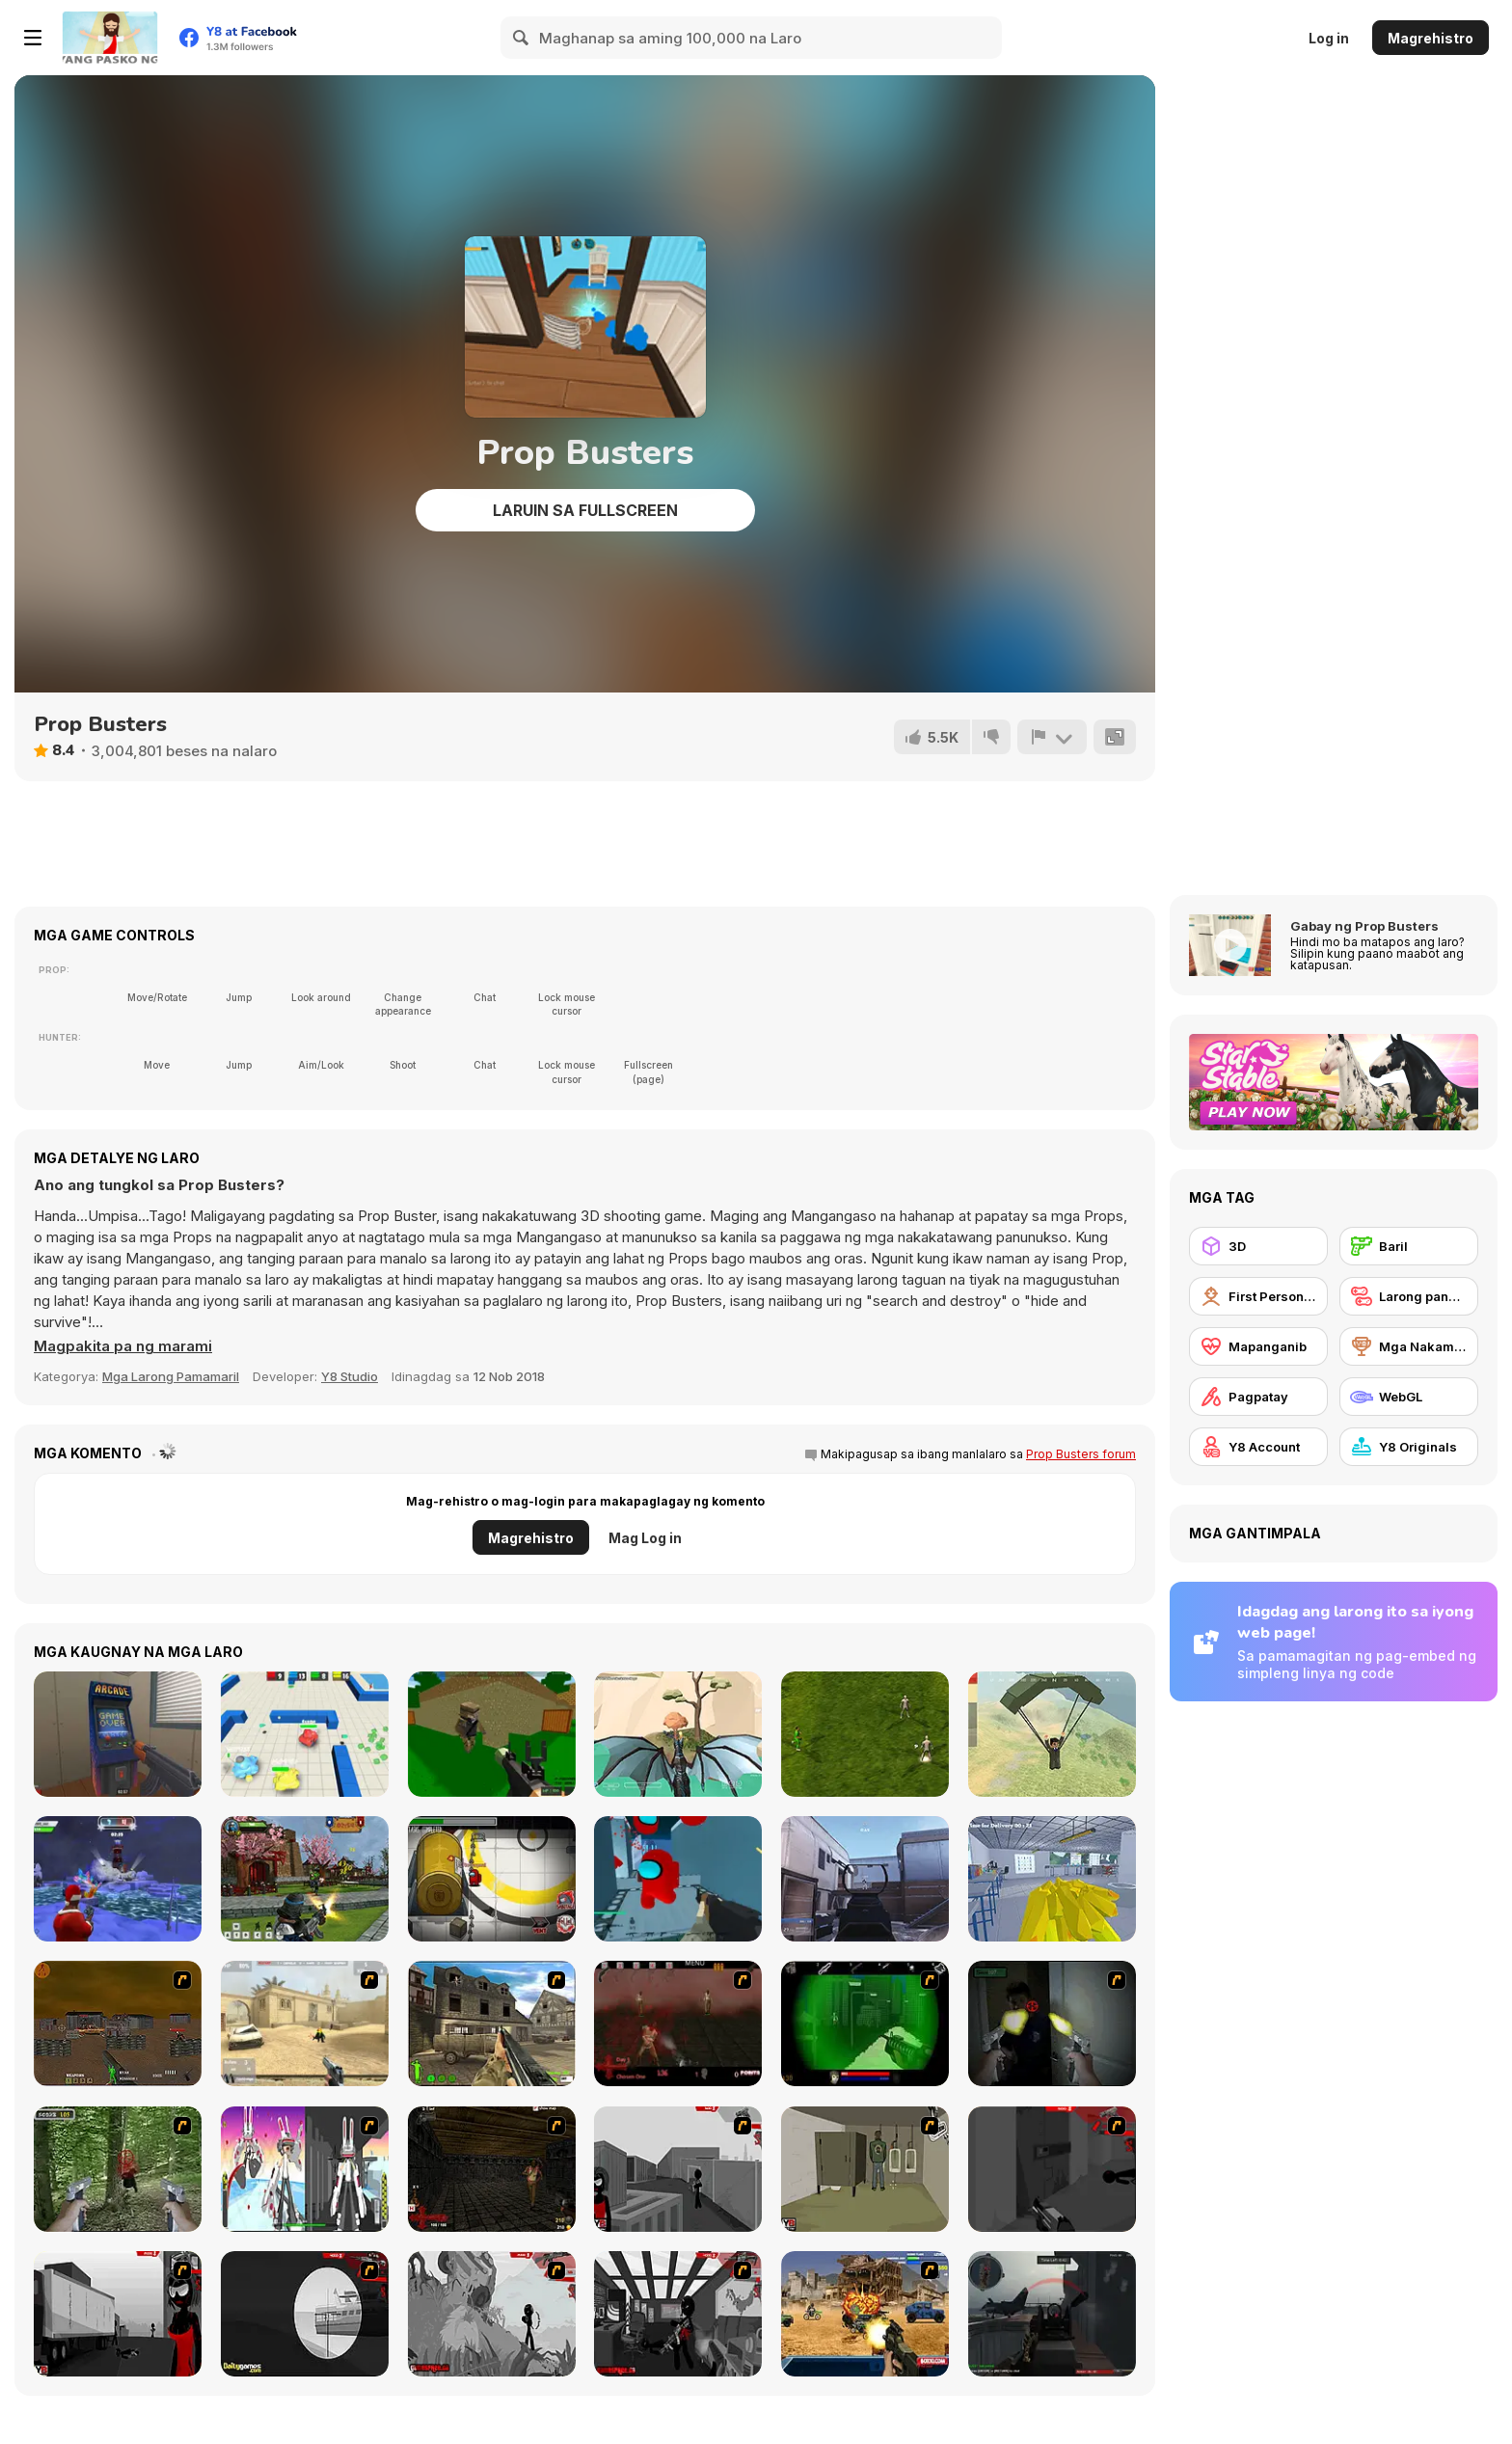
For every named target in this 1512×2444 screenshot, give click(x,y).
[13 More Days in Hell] (492, 2169)
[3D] (1258, 1246)
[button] (123, 1346)
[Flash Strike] (305, 2023)
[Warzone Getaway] (865, 2313)
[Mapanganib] (1258, 1346)
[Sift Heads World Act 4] (305, 2313)
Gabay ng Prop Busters (1364, 926)
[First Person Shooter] (1258, 1296)
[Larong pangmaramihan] (1408, 1296)
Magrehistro (1430, 38)
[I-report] (1052, 737)
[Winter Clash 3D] (118, 1879)
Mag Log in (645, 1538)
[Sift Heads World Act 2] (1052, 2169)
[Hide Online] (118, 1734)
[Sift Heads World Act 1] (678, 2169)
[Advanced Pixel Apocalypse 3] (492, 1734)
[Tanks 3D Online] (305, 1734)
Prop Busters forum (1081, 1454)
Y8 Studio (349, 1376)
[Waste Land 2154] (118, 2023)
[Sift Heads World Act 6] (678, 2313)
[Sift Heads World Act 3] (118, 2313)
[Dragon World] (678, 1734)
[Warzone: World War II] (492, 2023)
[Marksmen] (865, 2023)
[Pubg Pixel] (1052, 1734)
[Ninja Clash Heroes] (305, 1879)
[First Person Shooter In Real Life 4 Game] (118, 2169)
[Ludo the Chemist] (1052, 1879)
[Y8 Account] (1258, 1446)
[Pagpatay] (1258, 1396)
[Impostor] (492, 1879)
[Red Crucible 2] (1052, 2313)
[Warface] (865, 2169)
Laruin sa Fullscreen (585, 510)
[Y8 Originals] (1408, 1446)
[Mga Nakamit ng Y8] (1408, 1346)
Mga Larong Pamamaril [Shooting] (170, 1376)
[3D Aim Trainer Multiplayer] (865, 1879)
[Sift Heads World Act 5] (492, 2313)
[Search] (521, 37)
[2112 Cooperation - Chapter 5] (305, 2169)
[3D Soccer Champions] (865, 1734)
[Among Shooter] (678, 1879)
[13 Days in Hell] (678, 2023)
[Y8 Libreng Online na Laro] (110, 38)
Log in (1329, 38)
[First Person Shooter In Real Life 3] (1052, 2023)
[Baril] (1408, 1246)
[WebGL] (1408, 1396)
